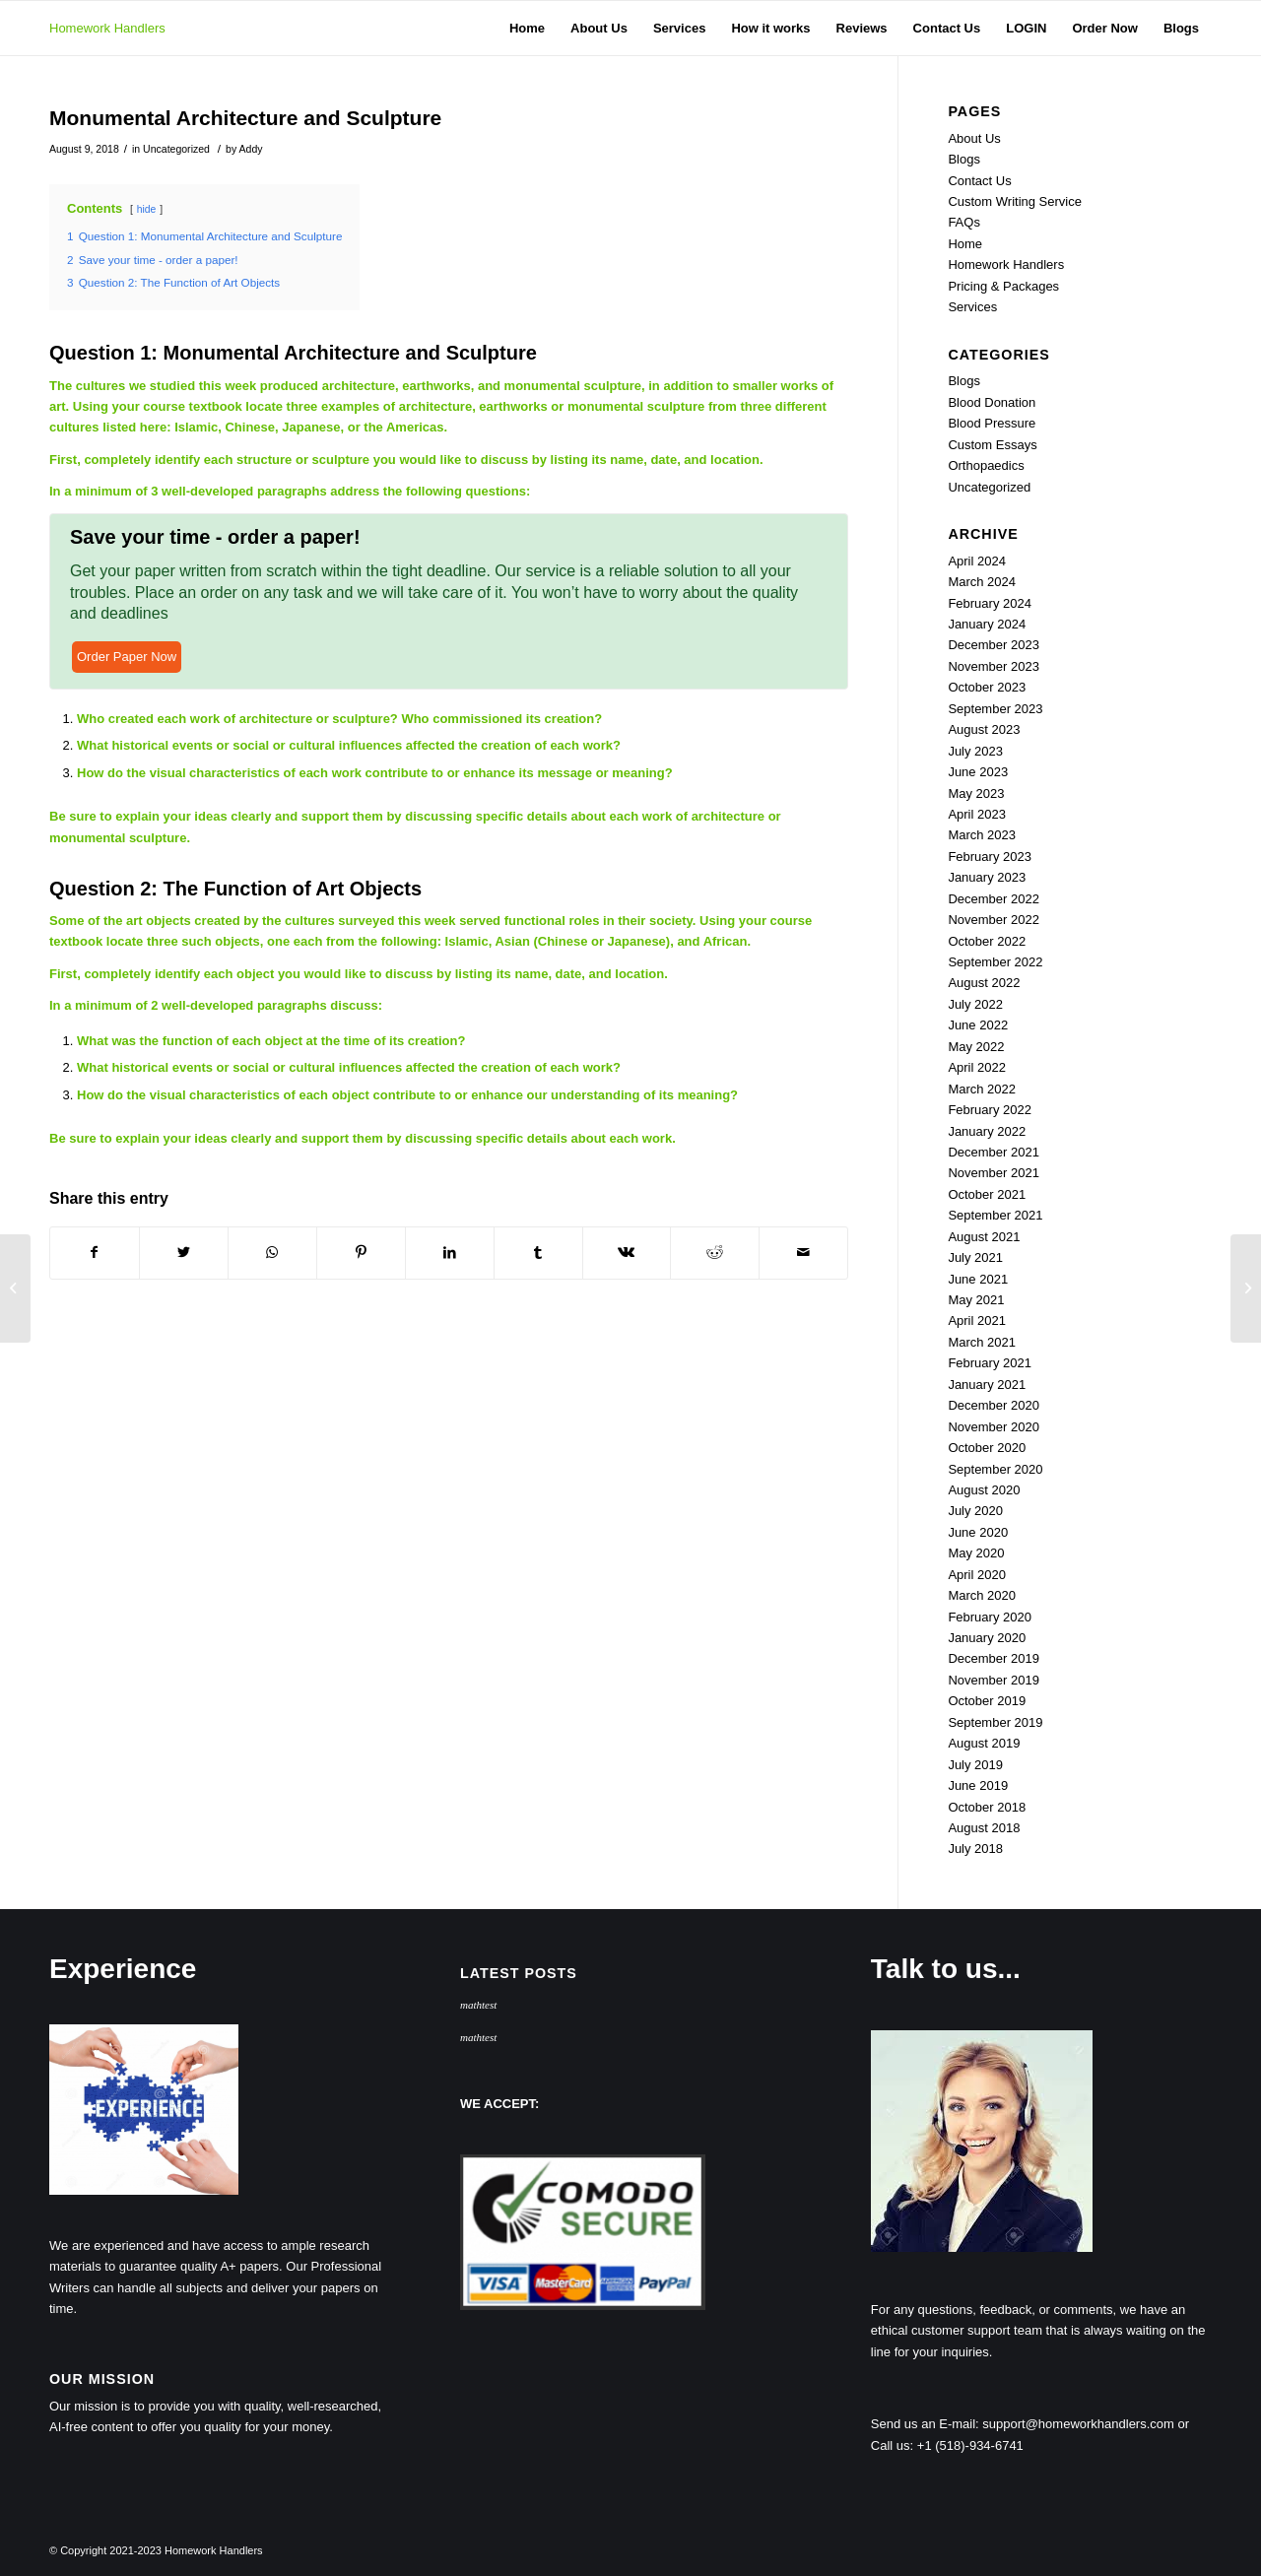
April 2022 (977, 1067)
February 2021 (989, 1362)
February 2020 (989, 1617)
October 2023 (987, 687)
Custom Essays (992, 444)
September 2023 (995, 708)
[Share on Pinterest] (361, 1252)
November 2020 (993, 1427)
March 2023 (982, 834)
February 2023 (989, 856)
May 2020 (976, 1553)
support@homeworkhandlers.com (1078, 2423)
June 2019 (978, 1785)
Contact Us (979, 180)
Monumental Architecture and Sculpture (245, 117)
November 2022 (993, 919)
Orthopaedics (986, 465)
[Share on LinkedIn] (450, 1252)
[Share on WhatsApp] (272, 1252)
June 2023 (978, 771)
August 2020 (984, 1490)
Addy (251, 149)
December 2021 (993, 1152)
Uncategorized (176, 149)
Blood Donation (991, 402)
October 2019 (987, 1700)
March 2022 (982, 1089)
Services (972, 306)
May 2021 (976, 1299)
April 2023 (977, 814)
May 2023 (976, 793)
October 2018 (987, 1807)
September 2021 (995, 1215)
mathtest (478, 2005)
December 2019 (993, 1658)
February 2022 (989, 1109)
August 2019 (984, 1743)
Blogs (964, 159)
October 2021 (987, 1194)
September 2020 (995, 1469)
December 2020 (993, 1405)
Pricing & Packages (1003, 286)
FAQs (964, 222)
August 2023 (984, 729)
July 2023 (975, 751)
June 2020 (978, 1532)
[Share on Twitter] (184, 1252)
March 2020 (982, 1595)
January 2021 (987, 1384)
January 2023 (987, 877)
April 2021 (977, 1320)
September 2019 (995, 1722)
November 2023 (993, 666)
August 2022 (984, 982)
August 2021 (984, 1236)
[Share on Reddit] (715, 1252)
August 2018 (984, 1827)
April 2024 (977, 561)
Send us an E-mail (923, 2423)
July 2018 (975, 1848)
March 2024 (982, 581)
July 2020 (975, 1510)
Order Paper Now (126, 656)
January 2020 (987, 1637)
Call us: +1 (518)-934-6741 (947, 2445)
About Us (974, 138)
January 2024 (987, 624)
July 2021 (975, 1257)
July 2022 (975, 1004)
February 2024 (989, 603)
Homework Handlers (107, 28)
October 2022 (987, 941)
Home (965, 243)
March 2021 (982, 1342)
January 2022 (987, 1131)
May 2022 (976, 1046)
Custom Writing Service (1015, 201)
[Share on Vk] (627, 1252)
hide (147, 209)
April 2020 (977, 1574)
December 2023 (993, 644)
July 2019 (975, 1764)
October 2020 (987, 1447)
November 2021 (993, 1172)
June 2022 (978, 1025)
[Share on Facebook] (94, 1252)
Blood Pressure (991, 423)
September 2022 (995, 962)
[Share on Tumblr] (538, 1252)
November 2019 (993, 1680)
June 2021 (978, 1279)
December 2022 (993, 899)
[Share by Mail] (803, 1252)
